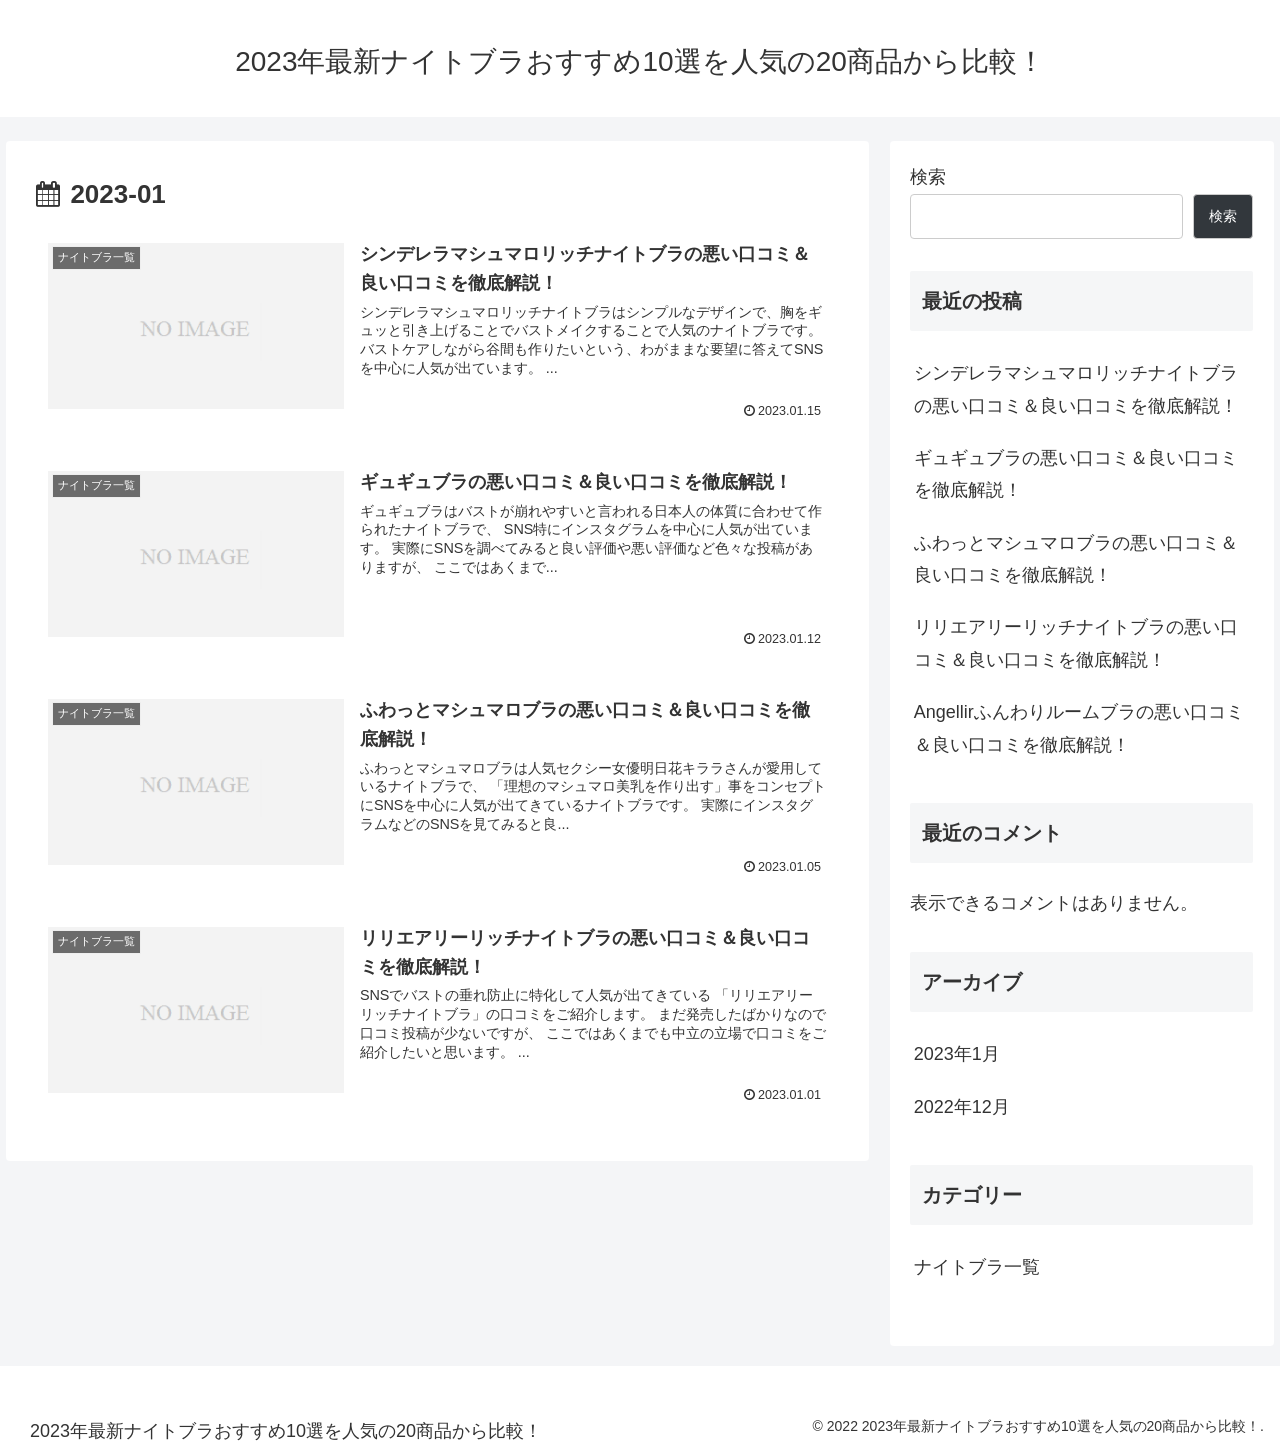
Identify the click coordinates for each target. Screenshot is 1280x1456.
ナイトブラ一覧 (977, 1267)
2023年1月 (957, 1054)
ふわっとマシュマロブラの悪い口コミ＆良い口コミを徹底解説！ (1076, 559)
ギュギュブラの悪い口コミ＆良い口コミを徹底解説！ (1076, 474)
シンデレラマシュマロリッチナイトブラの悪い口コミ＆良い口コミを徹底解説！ (1076, 389)
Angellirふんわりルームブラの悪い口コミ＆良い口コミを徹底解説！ (1079, 728)
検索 (928, 177)
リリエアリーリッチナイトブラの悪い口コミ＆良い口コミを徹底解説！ (1076, 643)
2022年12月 (962, 1107)
